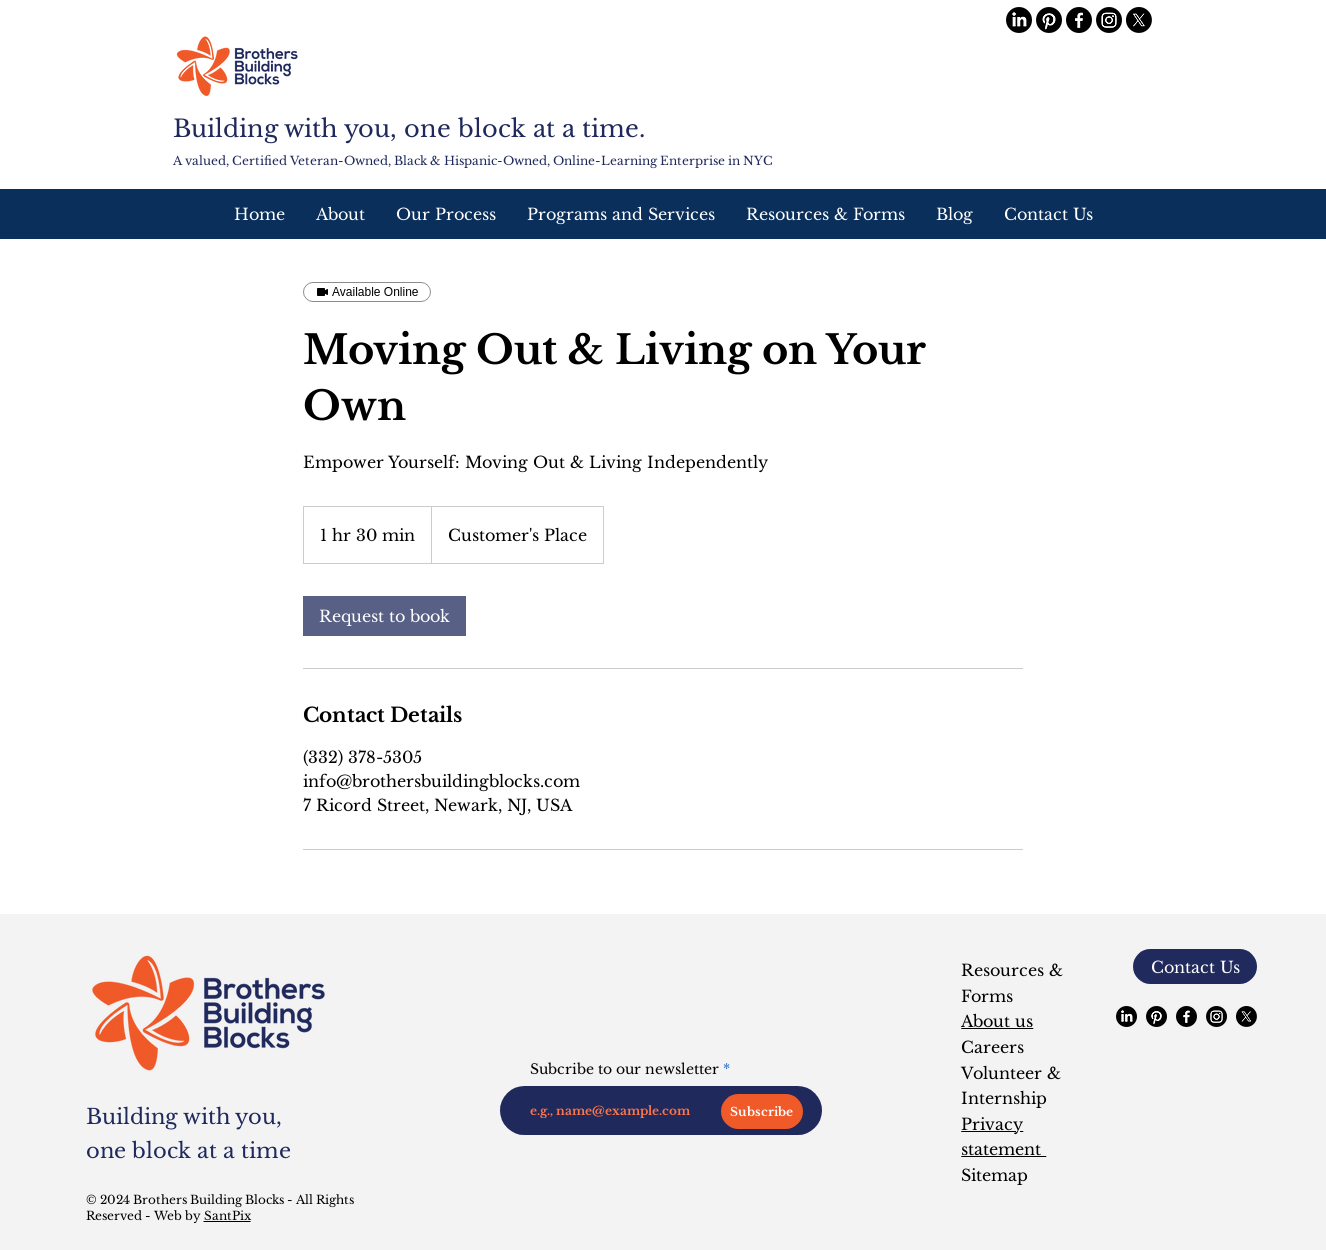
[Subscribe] (762, 1111)
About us (997, 1021)
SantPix (227, 1215)
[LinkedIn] (1019, 20)
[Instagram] (1109, 20)
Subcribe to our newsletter (624, 1069)
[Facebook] (1079, 20)
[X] (1139, 20)
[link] (384, 616)
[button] (620, 214)
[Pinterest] (1049, 20)
